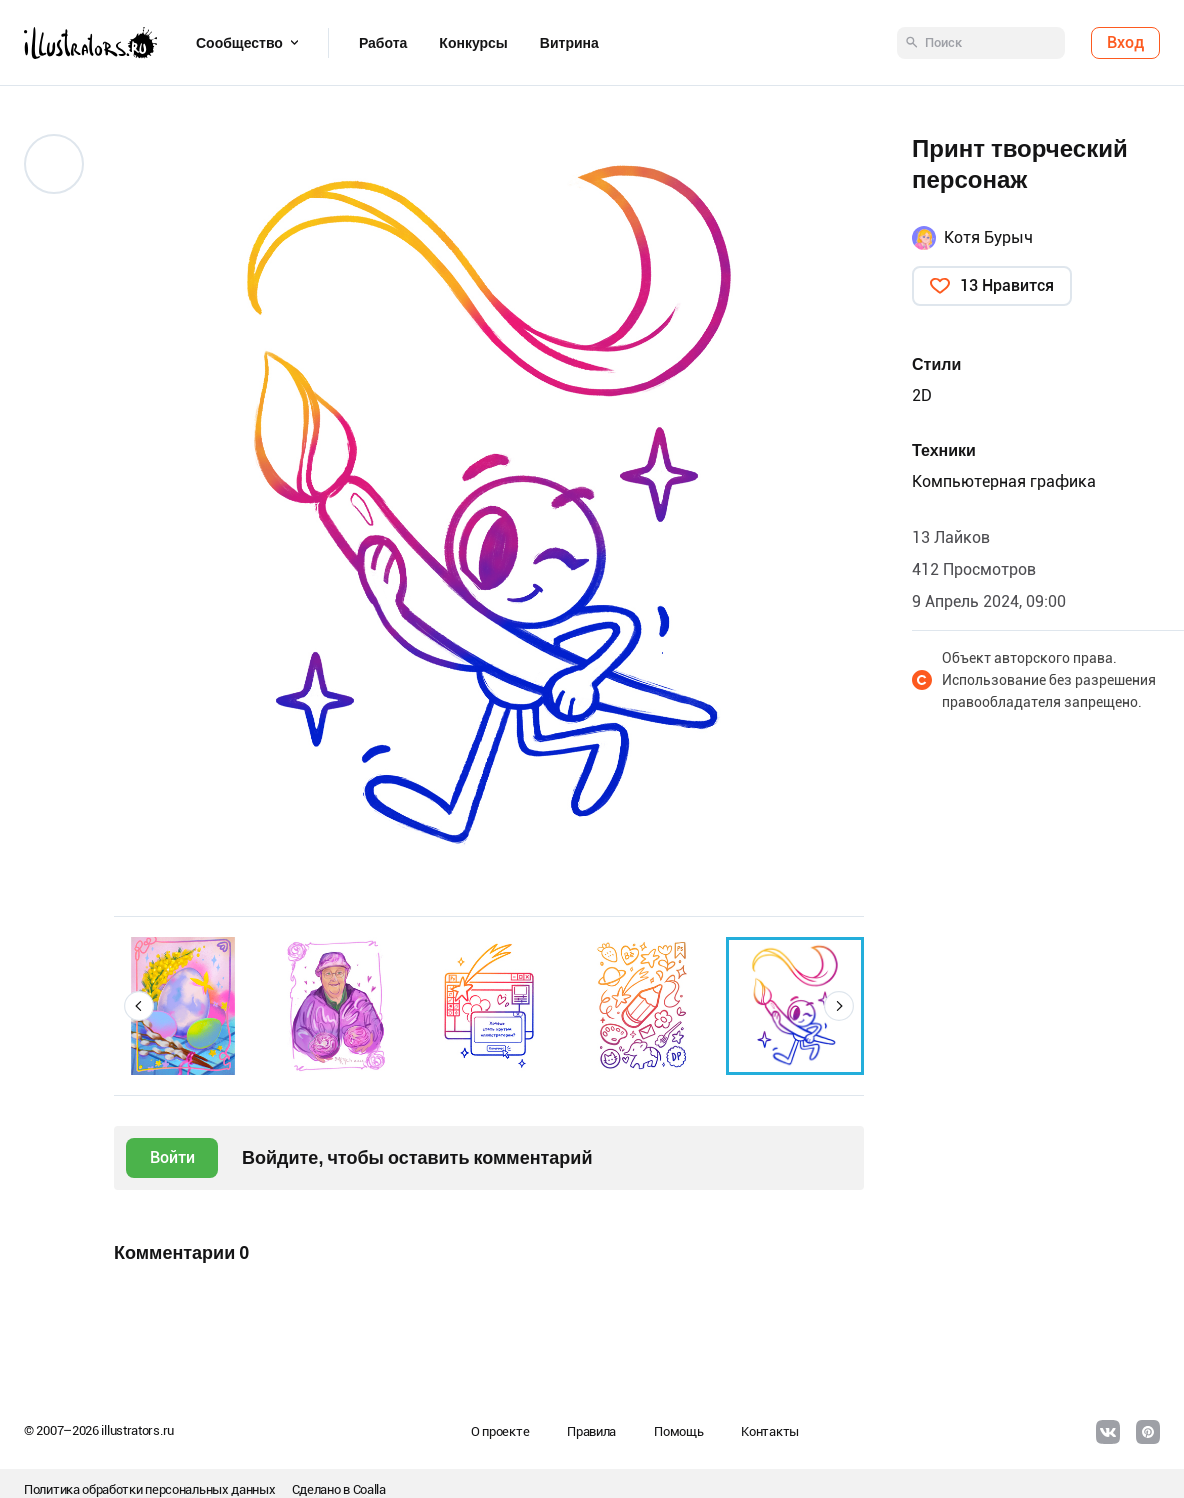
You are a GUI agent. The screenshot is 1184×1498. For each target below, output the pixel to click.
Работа (383, 43)
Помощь (678, 1431)
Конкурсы (473, 43)
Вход (1125, 42)
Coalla (369, 1489)
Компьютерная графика (1004, 481)
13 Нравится (1007, 285)
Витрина (569, 43)
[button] (139, 1006)
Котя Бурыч (988, 237)
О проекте (500, 1431)
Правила (591, 1431)
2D (922, 395)
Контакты (770, 1431)
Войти (172, 1157)
